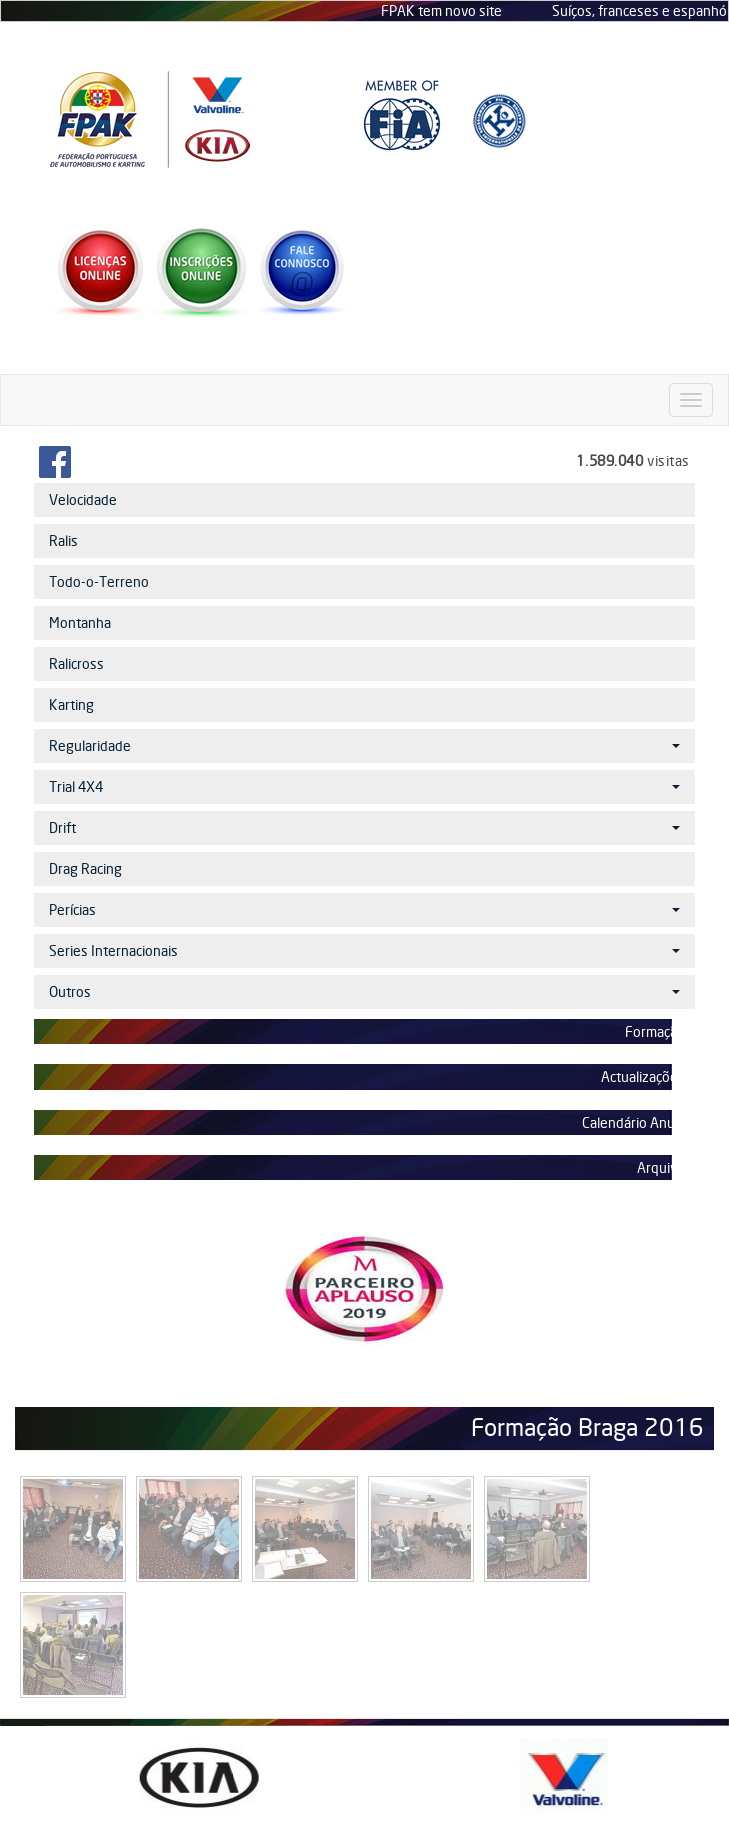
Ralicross (76, 663)
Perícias (364, 909)
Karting (71, 704)
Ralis (63, 540)
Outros (364, 991)
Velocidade (83, 499)
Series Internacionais (364, 950)
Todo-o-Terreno (99, 581)
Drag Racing (85, 868)
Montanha (80, 622)
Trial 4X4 (364, 786)
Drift (364, 827)
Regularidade (364, 745)
